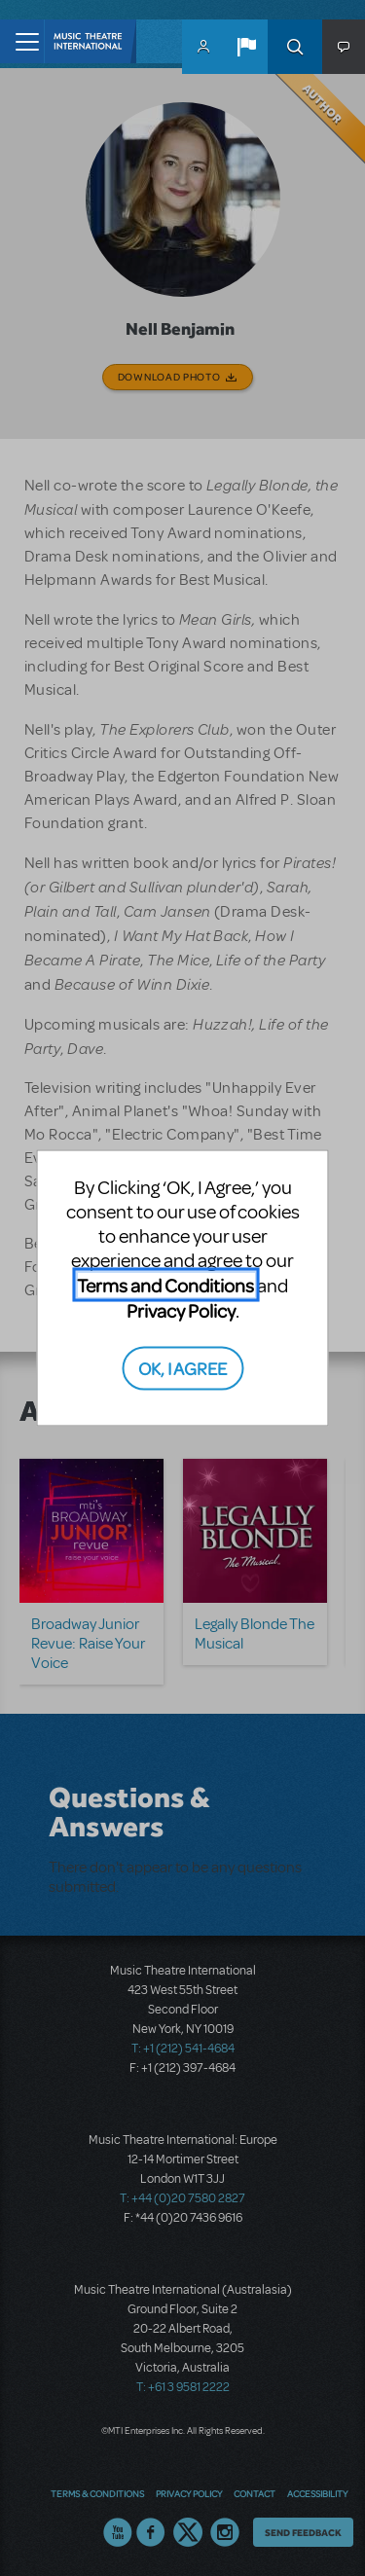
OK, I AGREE (182, 1367)
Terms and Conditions (165, 1285)
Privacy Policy (181, 1310)
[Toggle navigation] (22, 41)
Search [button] (295, 46)
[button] (246, 46)
